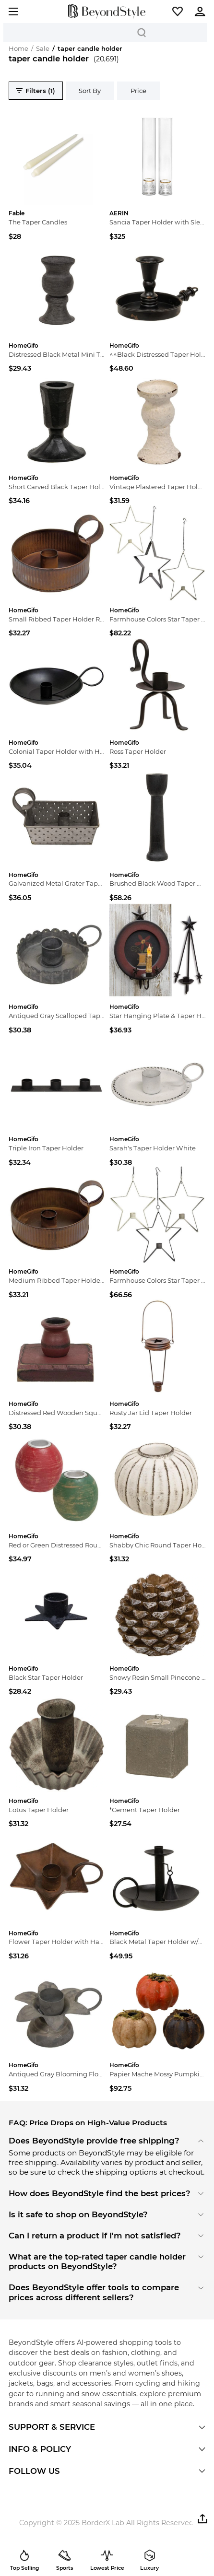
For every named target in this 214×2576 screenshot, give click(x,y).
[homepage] (106, 11)
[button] (178, 12)
